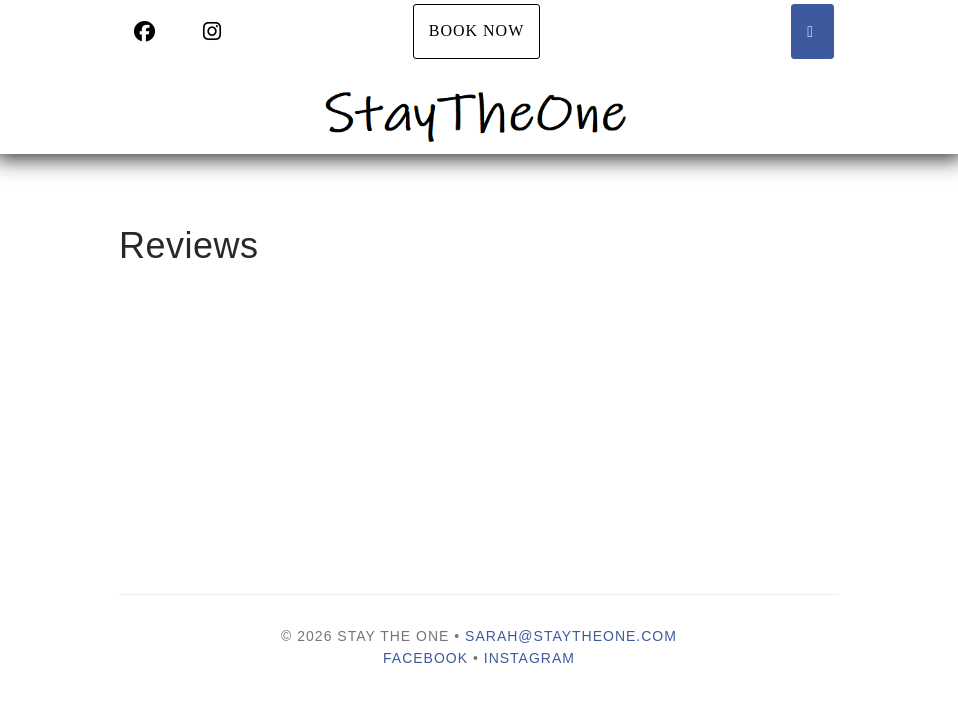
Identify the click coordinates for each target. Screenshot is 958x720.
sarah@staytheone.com (571, 636)
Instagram (529, 658)
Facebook (425, 658)
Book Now (477, 30)
